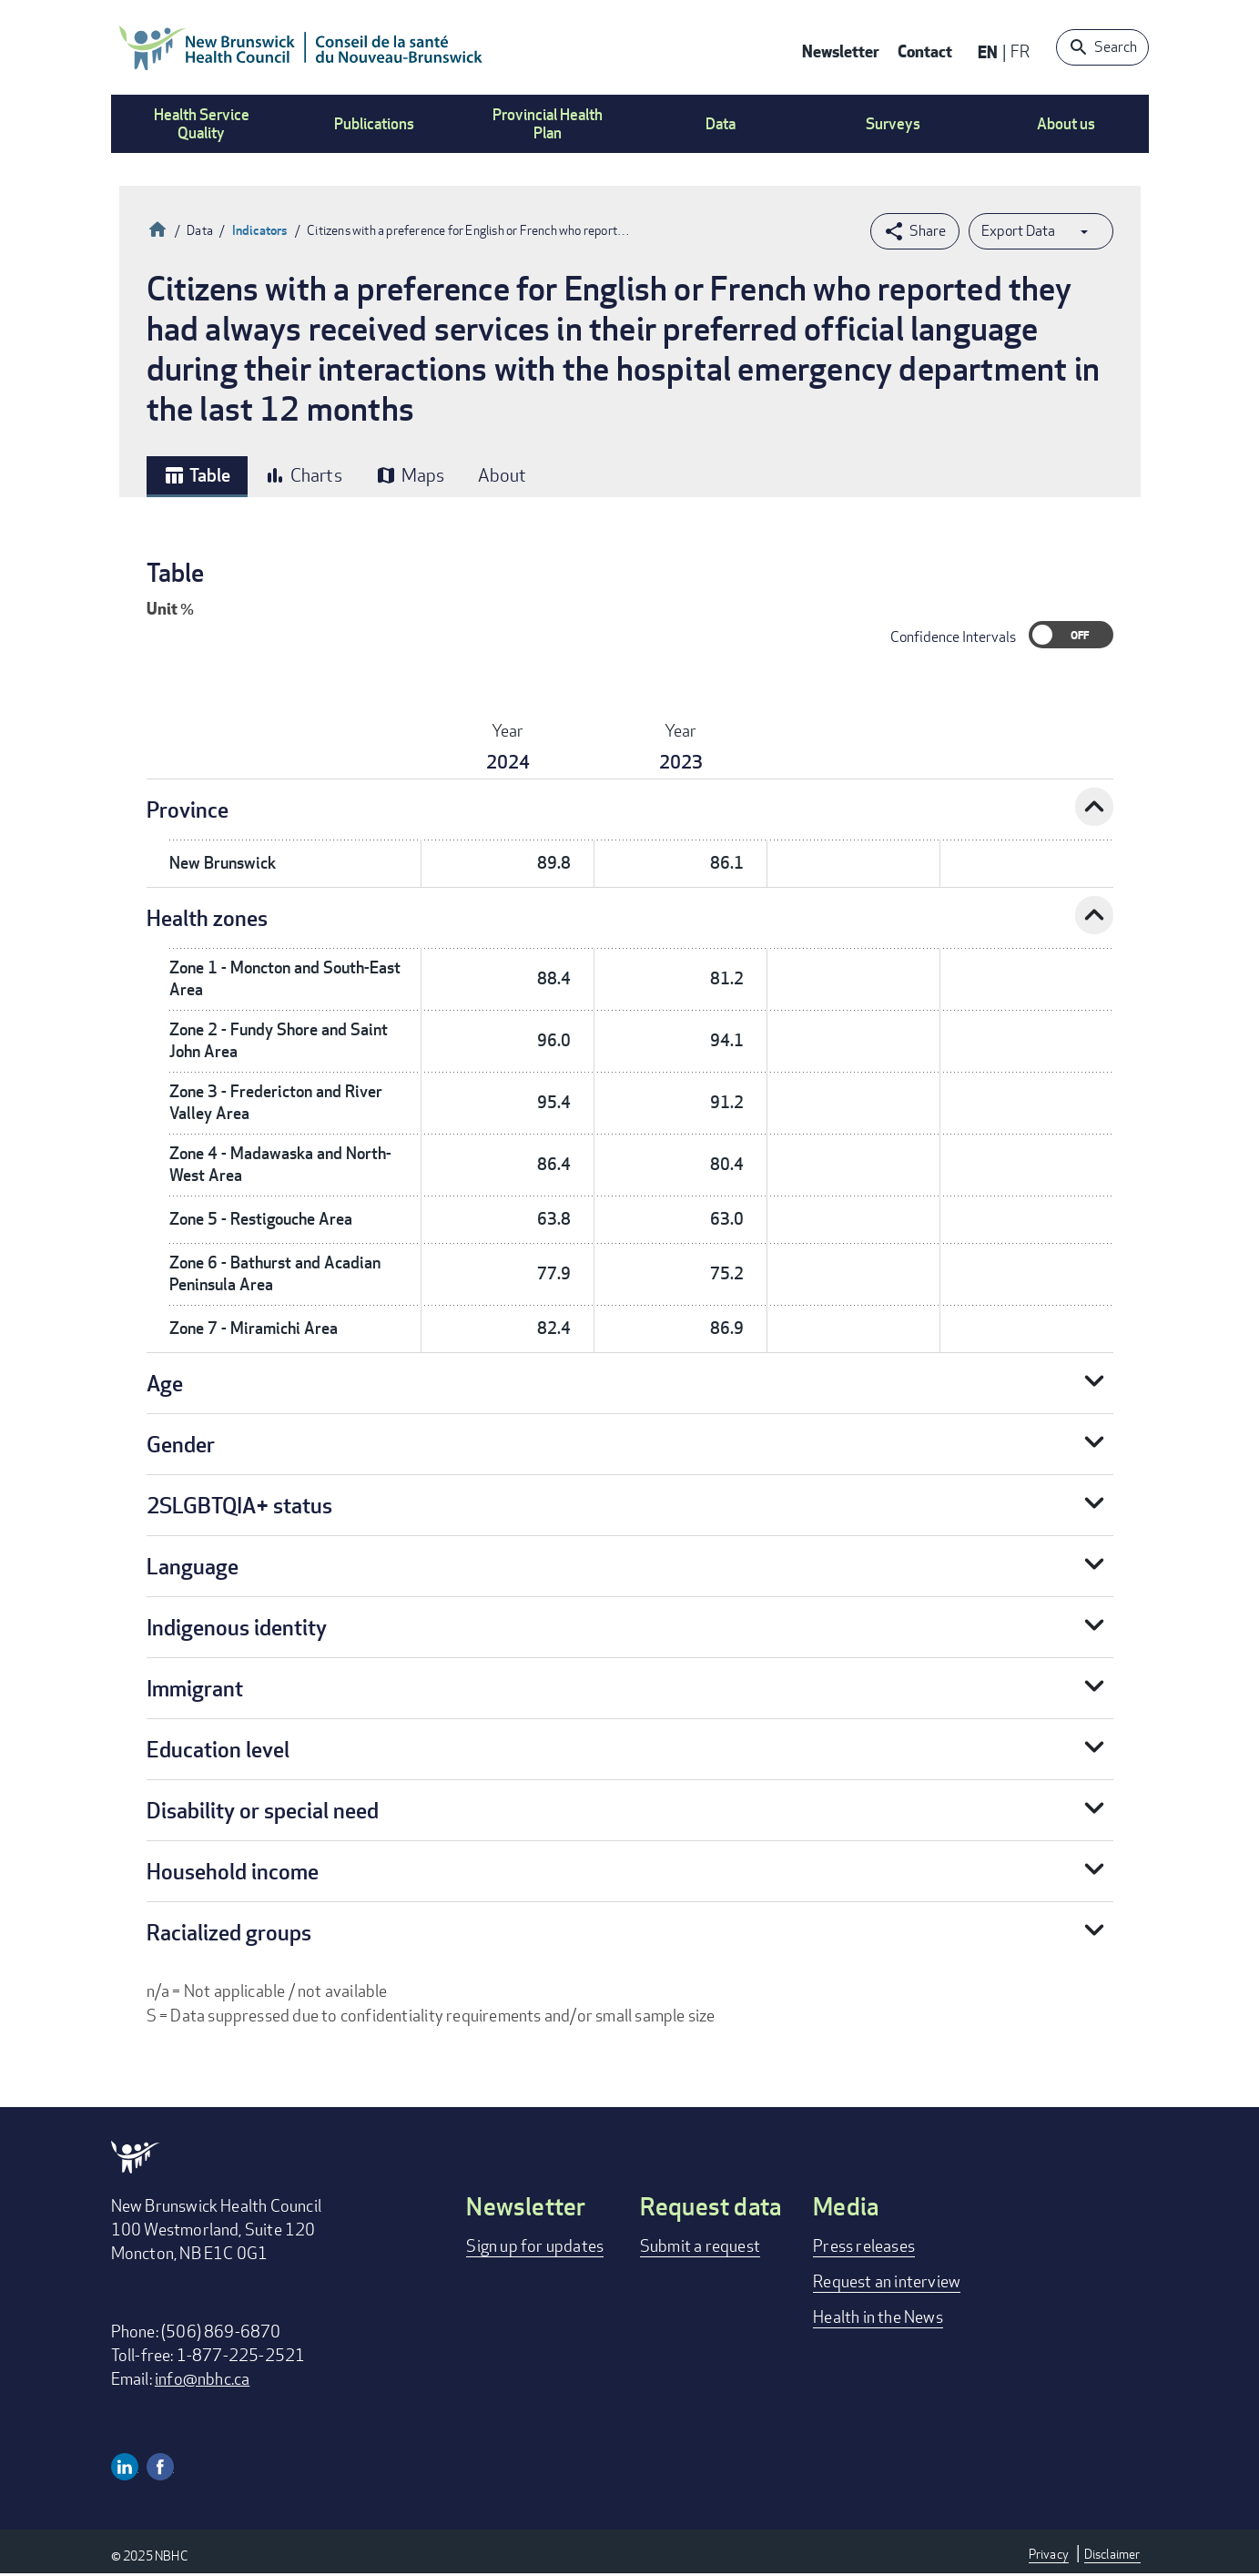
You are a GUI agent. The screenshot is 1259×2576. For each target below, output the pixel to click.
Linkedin (124, 2466)
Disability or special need (263, 1810)
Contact (925, 50)
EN (988, 51)
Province (187, 809)
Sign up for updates (535, 2245)
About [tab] (502, 474)
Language (193, 1566)
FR (1020, 51)
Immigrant (195, 1688)
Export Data (1018, 230)
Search (1115, 46)
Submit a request (700, 2245)
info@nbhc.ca (202, 2378)
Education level (218, 1749)
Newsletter (840, 50)
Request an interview (886, 2281)
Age (165, 1383)
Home (157, 227)
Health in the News (878, 2316)
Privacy (1049, 2553)
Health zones (207, 917)
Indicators (260, 230)
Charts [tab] (303, 474)
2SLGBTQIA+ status (239, 1505)
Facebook (160, 2466)
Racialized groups (229, 1932)
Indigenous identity (237, 1627)
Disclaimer (1112, 2553)
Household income (233, 1871)
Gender (181, 1444)
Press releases (864, 2245)
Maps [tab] (410, 474)
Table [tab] (197, 475)
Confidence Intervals (953, 637)
